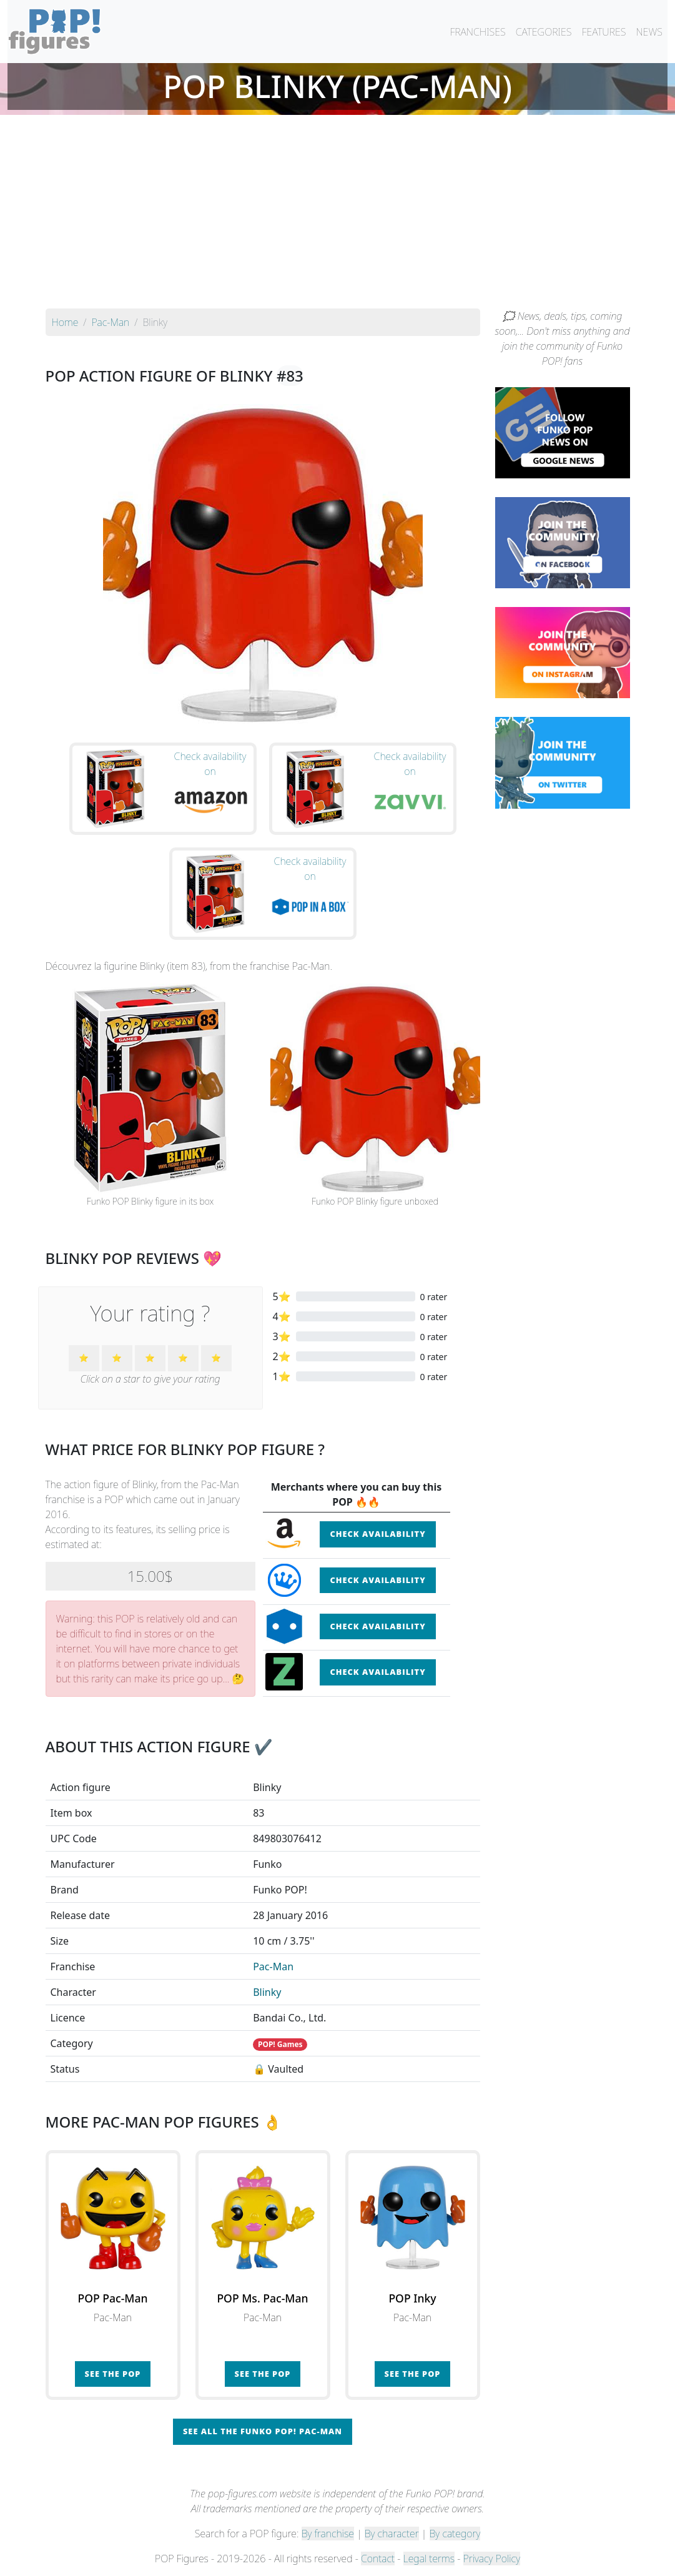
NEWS (649, 32)
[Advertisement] (337, 214)
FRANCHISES (477, 32)
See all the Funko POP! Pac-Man (262, 2431)
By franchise (328, 2533)
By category (455, 2533)
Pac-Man (273, 1966)
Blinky (267, 1992)
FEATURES (603, 32)
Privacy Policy (492, 2558)
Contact (378, 2558)
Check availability (377, 1533)
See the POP (113, 2373)
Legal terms (429, 2558)
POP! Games (280, 2044)
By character (392, 2533)
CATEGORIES (544, 32)
